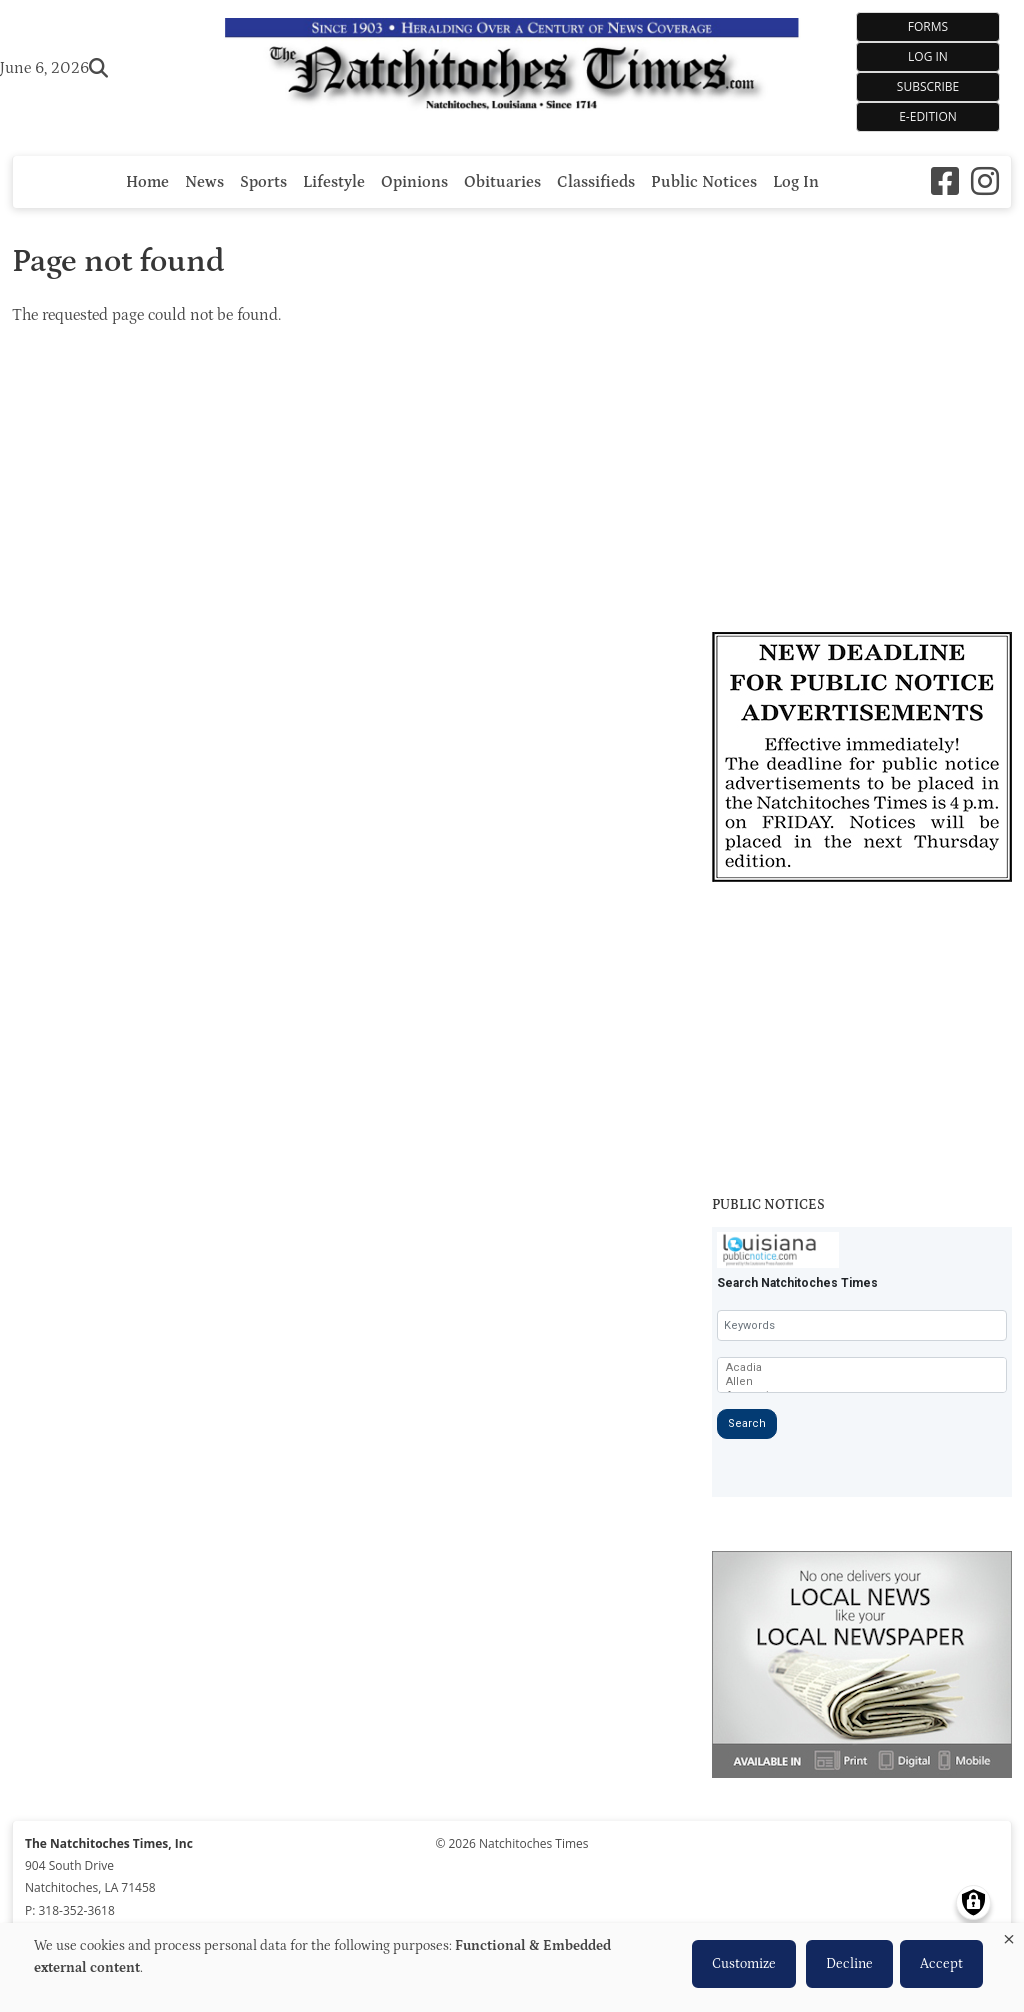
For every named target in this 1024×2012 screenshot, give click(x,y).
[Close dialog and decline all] (1009, 1935)
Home (147, 182)
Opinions (414, 182)
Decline (849, 1964)
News (204, 182)
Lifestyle (334, 182)
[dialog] (512, 1967)
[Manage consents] (973, 1902)
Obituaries (502, 182)
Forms (928, 26)
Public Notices (704, 182)
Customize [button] (744, 1964)
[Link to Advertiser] (862, 760)
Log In (928, 56)
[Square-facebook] (945, 181)
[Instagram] (985, 181)
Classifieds (596, 182)
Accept (941, 1964)
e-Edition (928, 116)
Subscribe (928, 86)
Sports (263, 182)
